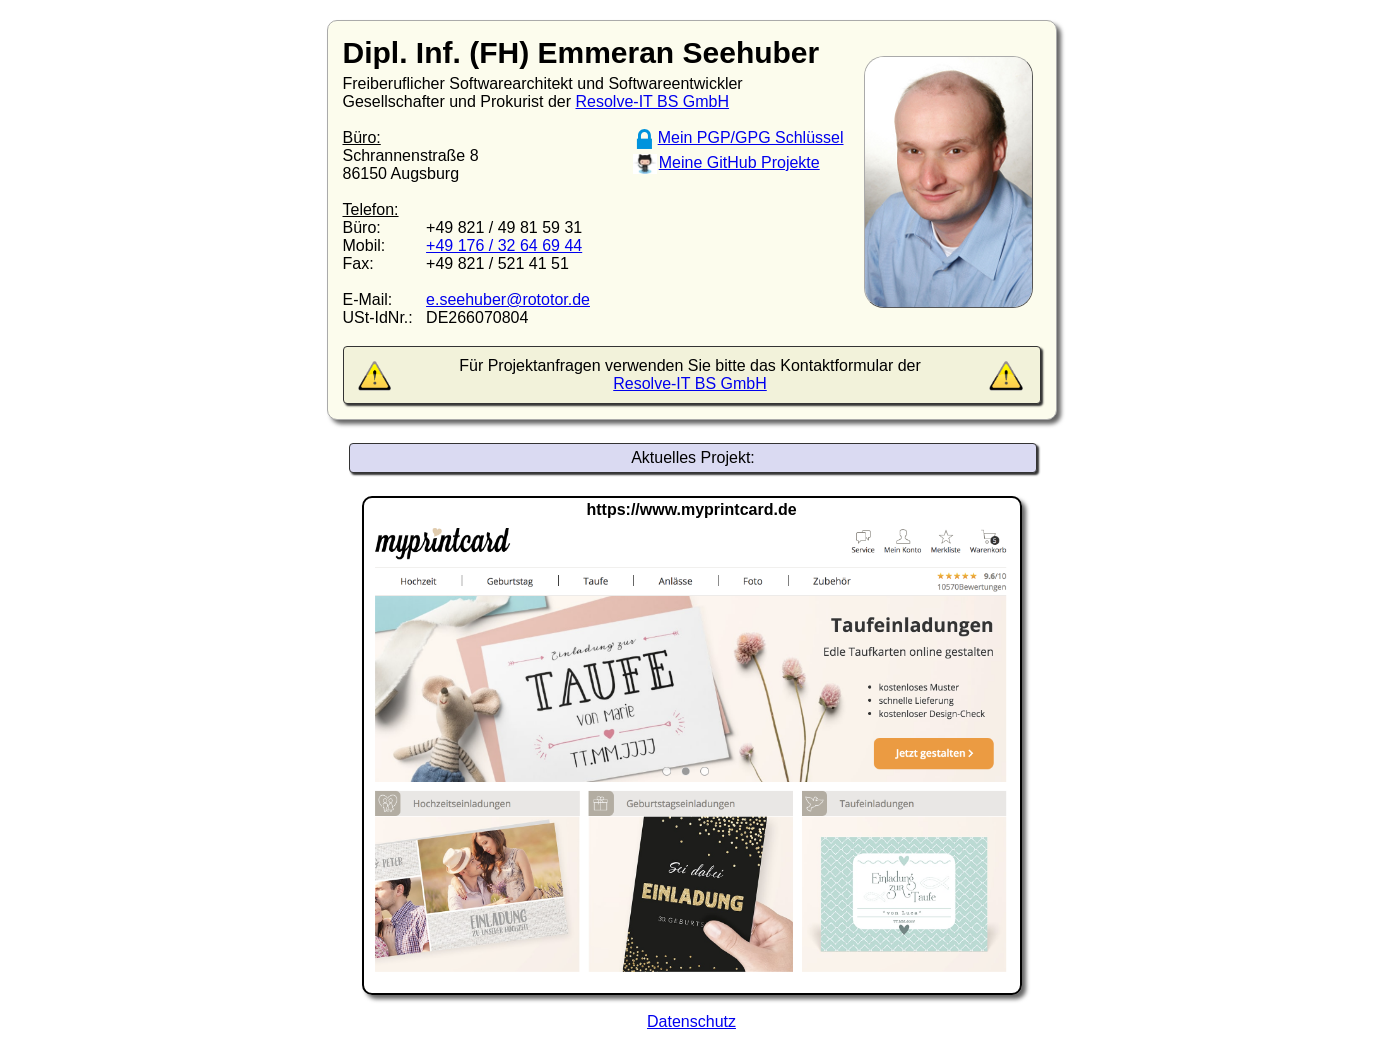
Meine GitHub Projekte (739, 162)
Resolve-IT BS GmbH (653, 101)
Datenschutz (691, 1021)
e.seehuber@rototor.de (508, 299)
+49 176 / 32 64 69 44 (504, 245)
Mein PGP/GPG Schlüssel (751, 137)
